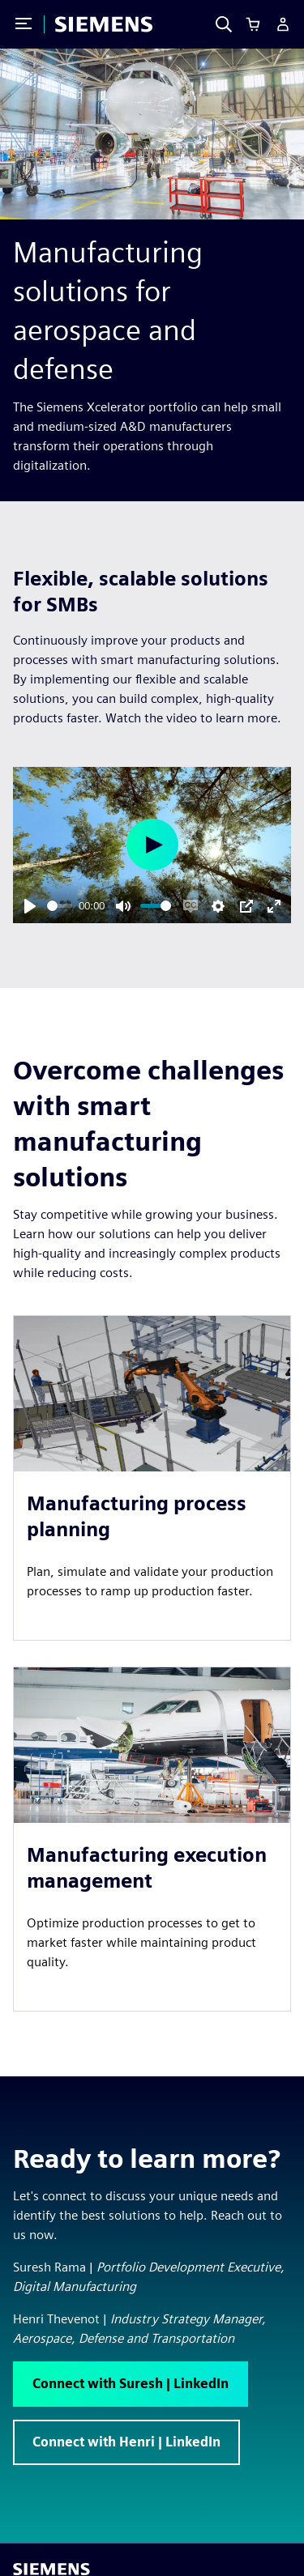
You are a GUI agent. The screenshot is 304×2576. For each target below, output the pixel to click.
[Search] (223, 24)
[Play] (30, 906)
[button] (130, 2384)
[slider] (59, 905)
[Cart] (253, 24)
